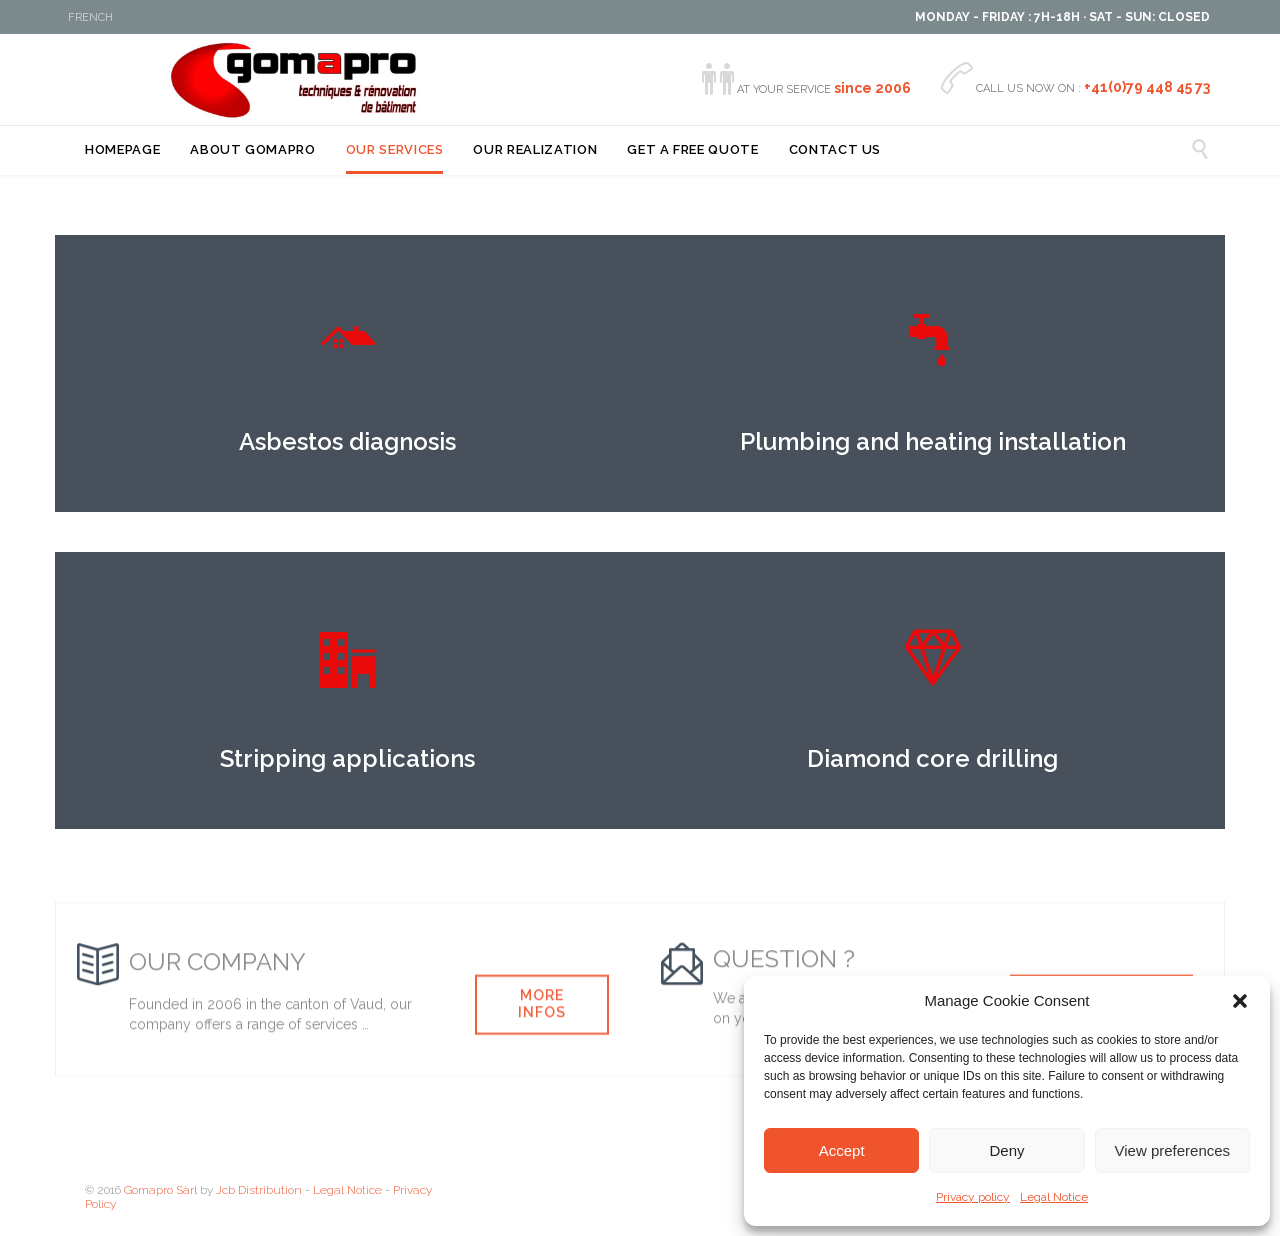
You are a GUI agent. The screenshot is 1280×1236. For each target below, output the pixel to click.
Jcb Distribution (259, 1190)
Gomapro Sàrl (160, 1190)
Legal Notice (1054, 1197)
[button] (1240, 1001)
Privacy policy (973, 1197)
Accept (842, 1150)
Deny (1006, 1150)
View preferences (1173, 1150)
